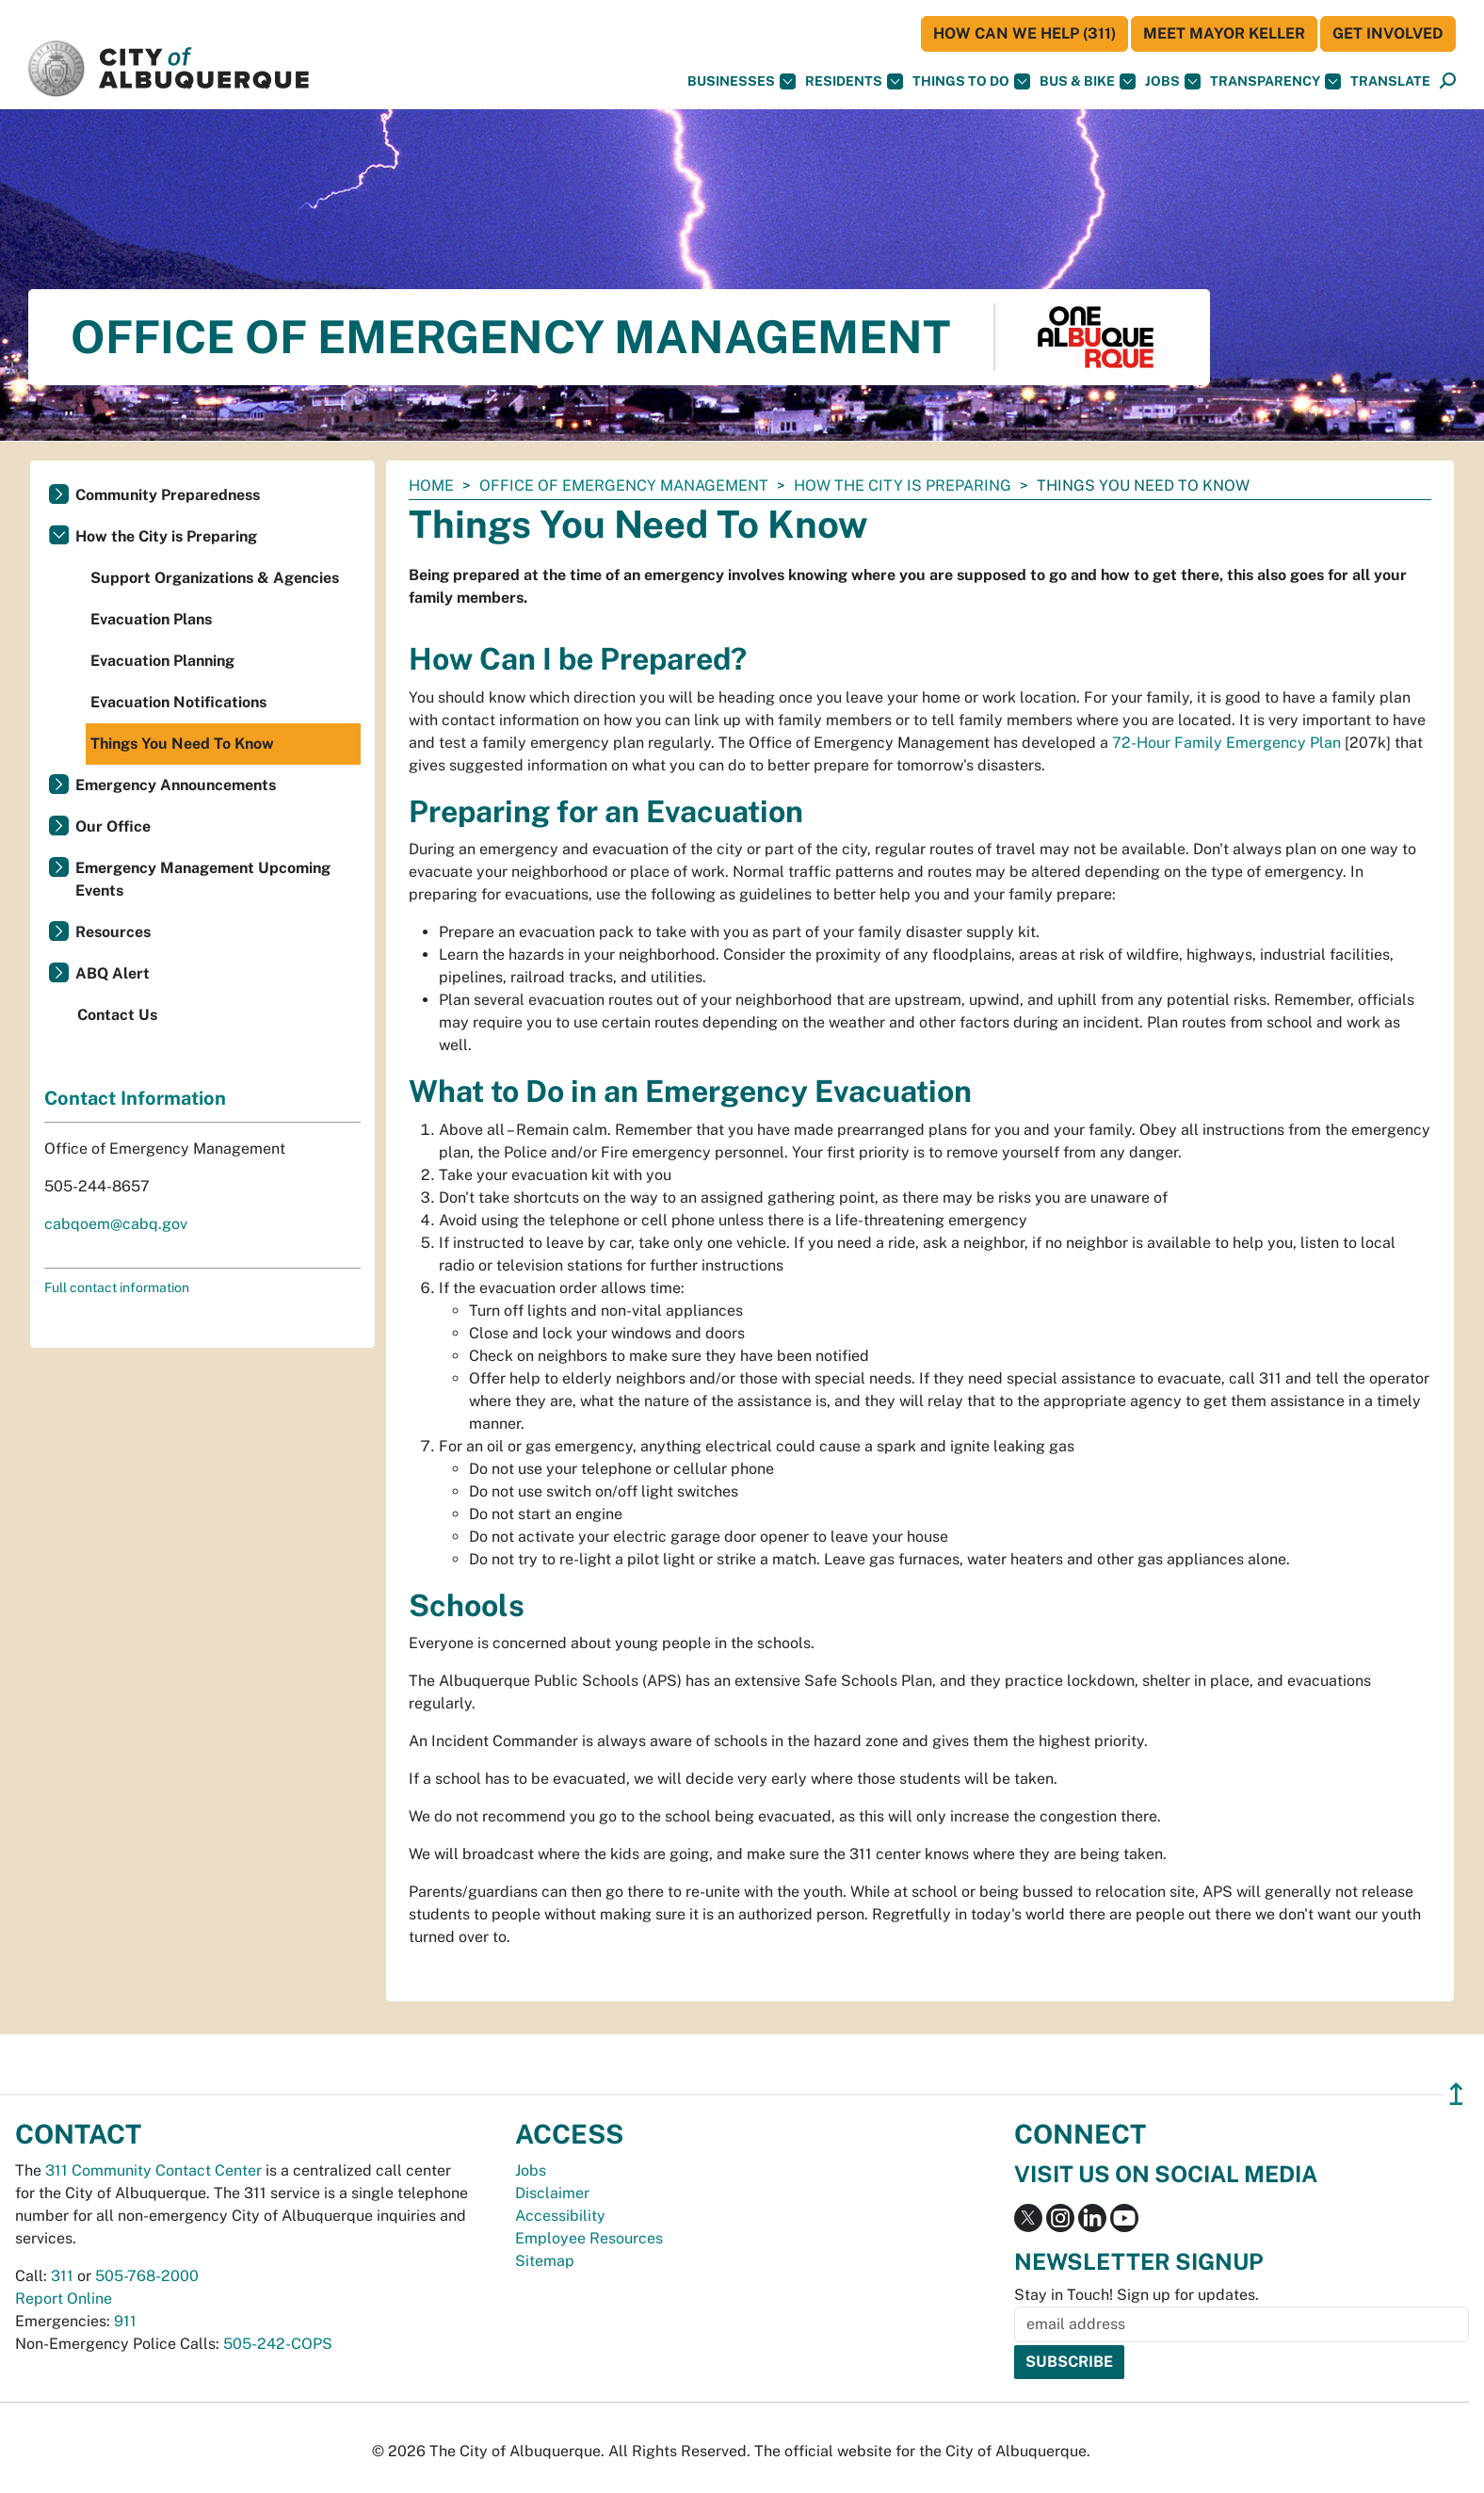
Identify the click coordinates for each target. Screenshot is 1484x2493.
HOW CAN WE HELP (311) (1024, 33)
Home (431, 485)
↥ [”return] (1456, 2094)
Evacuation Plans (151, 619)
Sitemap (544, 2261)
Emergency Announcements (175, 785)
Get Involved (1388, 33)
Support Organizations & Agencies (214, 578)
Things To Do (971, 81)
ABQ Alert (112, 973)
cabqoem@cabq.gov (115, 1224)
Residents (854, 81)
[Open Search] (1448, 81)
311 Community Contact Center (153, 2170)
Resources (113, 932)
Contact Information (135, 1098)
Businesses (741, 81)
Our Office (113, 826)
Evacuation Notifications (178, 702)
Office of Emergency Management (623, 485)
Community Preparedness (167, 495)
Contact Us (117, 1015)
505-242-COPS (277, 2344)
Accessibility (560, 2216)
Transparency (1275, 81)
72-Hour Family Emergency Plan (1226, 743)
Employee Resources (589, 2238)
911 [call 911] (125, 2321)
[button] (1390, 81)
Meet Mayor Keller (1224, 33)
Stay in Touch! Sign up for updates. (1136, 2295)
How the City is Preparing (902, 485)
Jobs (1173, 81)
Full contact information (116, 1287)
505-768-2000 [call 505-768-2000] (147, 2276)
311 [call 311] (62, 2276)
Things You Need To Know (182, 744)
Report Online (63, 2298)
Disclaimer (552, 2193)
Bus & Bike (1088, 81)
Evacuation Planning (162, 661)
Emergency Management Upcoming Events (203, 879)
